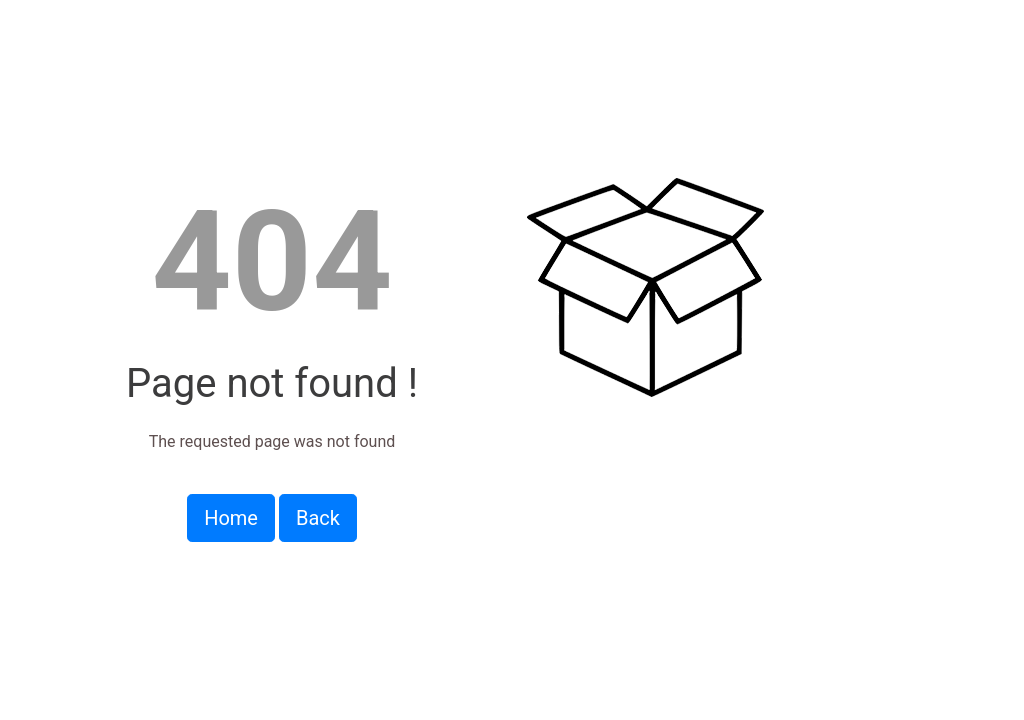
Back (318, 518)
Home (231, 518)
